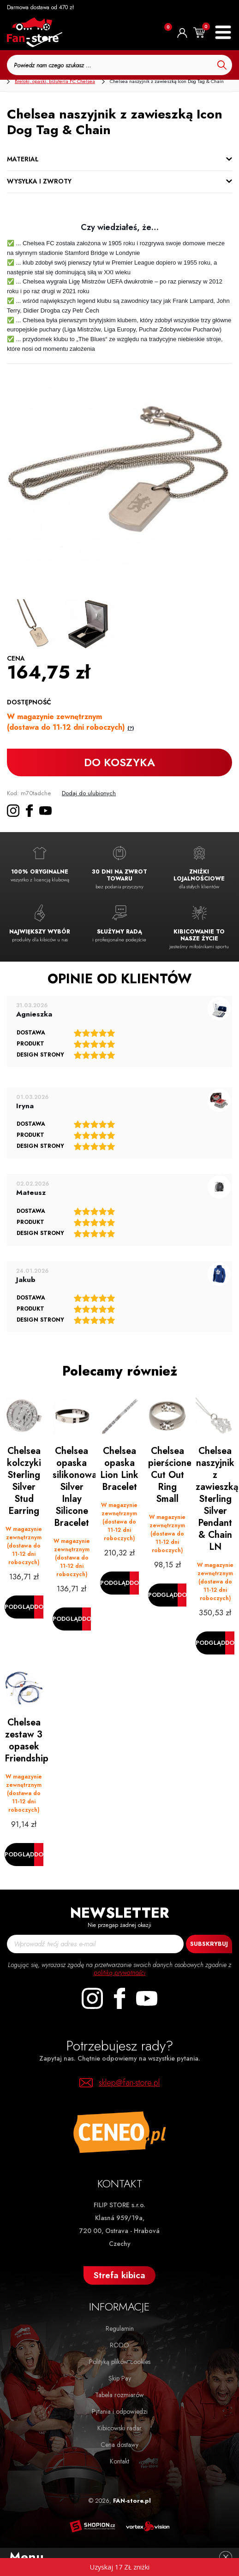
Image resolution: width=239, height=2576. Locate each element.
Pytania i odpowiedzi (120, 2411)
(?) (130, 728)
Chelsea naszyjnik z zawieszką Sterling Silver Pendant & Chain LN (217, 1499)
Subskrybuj (209, 1943)
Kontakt (119, 2461)
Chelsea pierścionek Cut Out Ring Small (169, 1475)
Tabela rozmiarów (119, 2394)
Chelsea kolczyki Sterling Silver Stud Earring (24, 1481)
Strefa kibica (119, 2275)
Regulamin (120, 2328)
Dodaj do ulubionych (89, 793)
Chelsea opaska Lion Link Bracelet (119, 1469)
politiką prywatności (119, 1973)
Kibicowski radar (119, 2428)
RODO (119, 2345)
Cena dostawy (119, 2444)
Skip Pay (119, 2378)
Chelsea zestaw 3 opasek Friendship (26, 1740)
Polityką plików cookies (119, 2361)
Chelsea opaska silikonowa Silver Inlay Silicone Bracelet (74, 1487)
